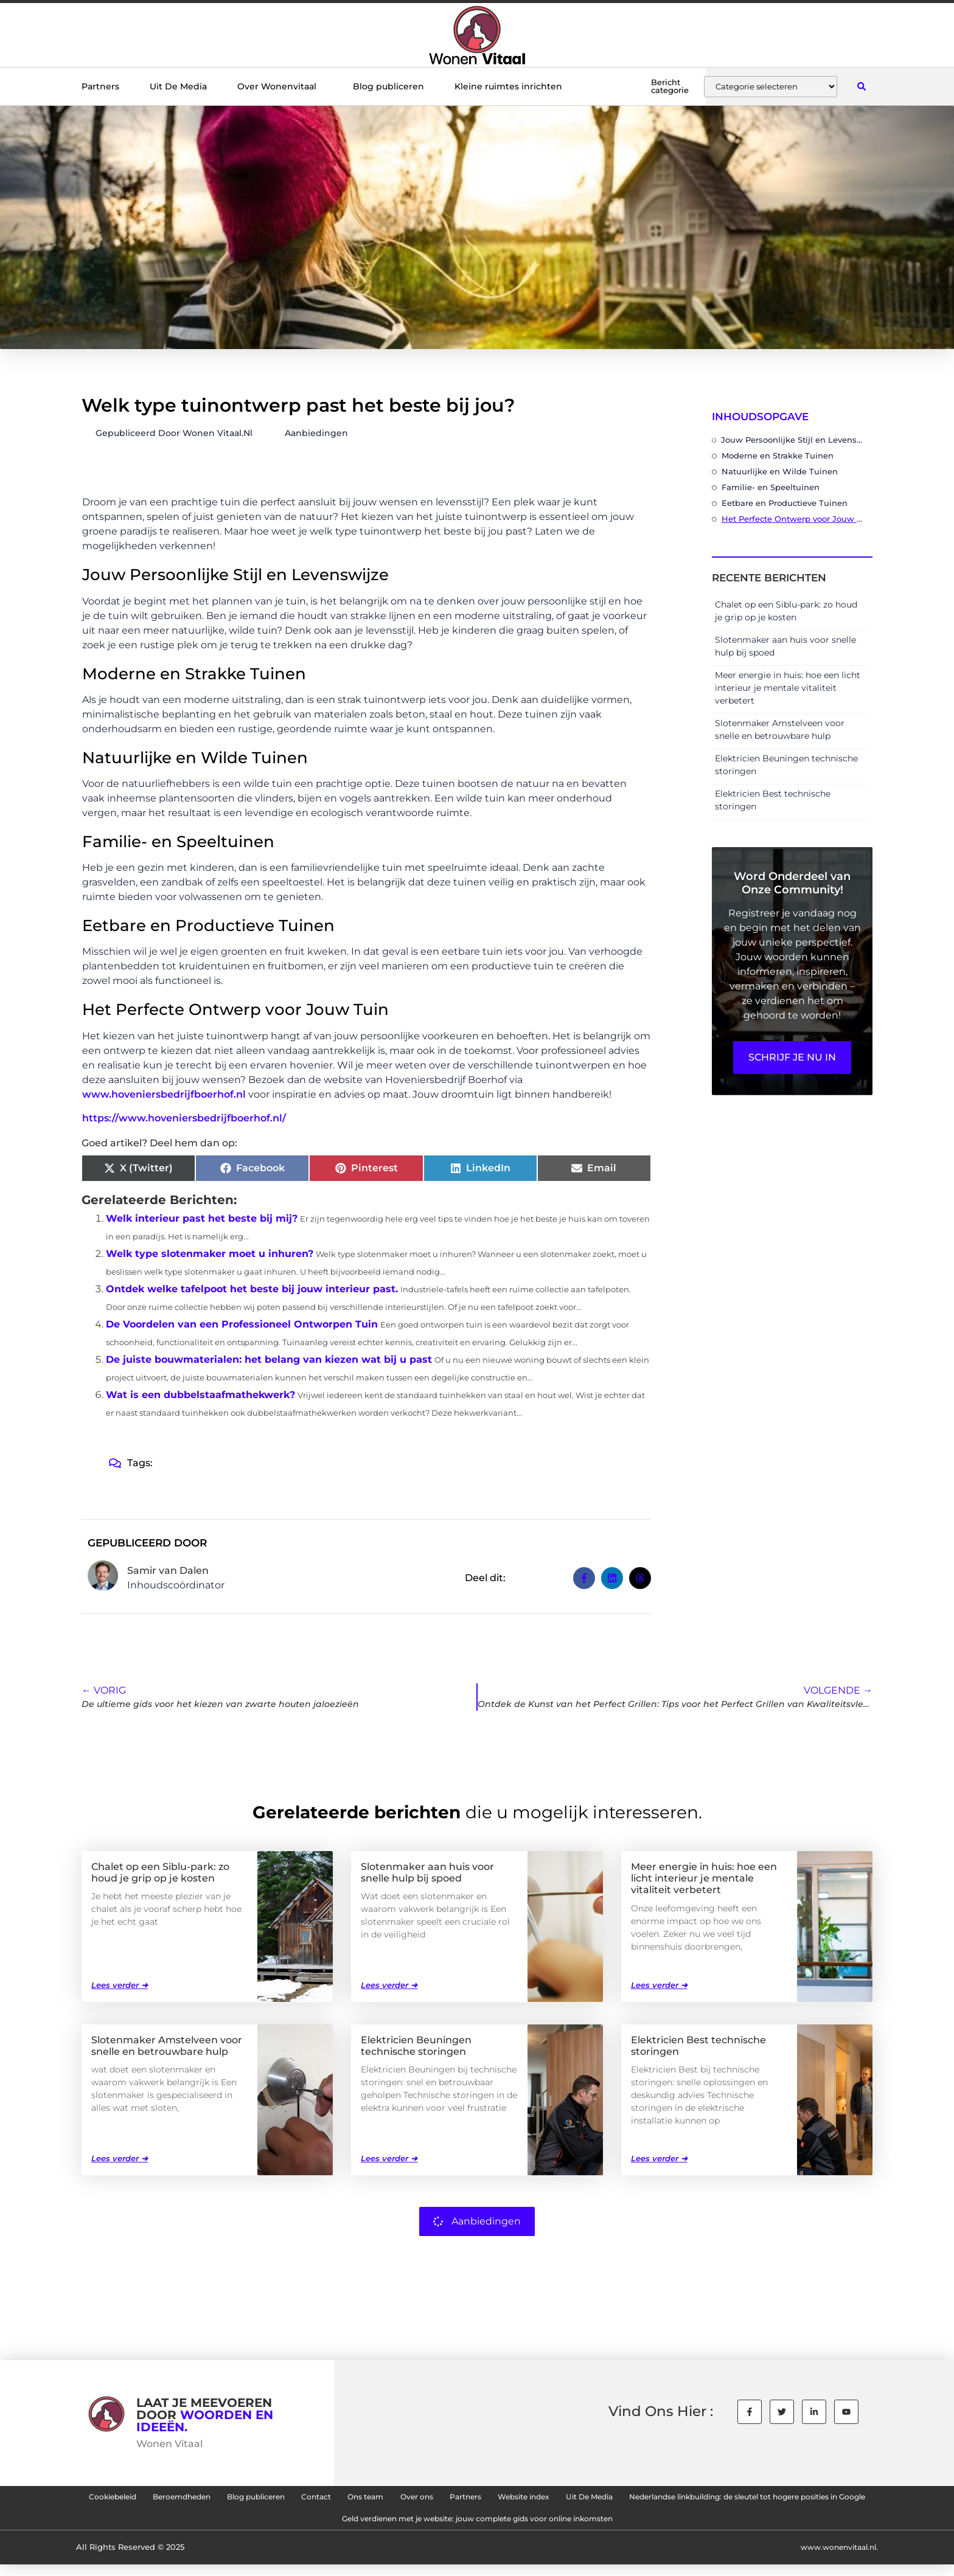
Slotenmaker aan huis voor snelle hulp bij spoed (427, 1871)
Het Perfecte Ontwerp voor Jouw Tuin (794, 519)
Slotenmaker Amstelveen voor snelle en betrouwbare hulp (166, 2045)
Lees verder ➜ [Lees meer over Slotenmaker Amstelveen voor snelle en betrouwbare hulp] (119, 2157)
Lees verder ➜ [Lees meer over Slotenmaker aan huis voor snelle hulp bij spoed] (389, 1984)
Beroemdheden (259, 2499)
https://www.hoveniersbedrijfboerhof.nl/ (184, 1118)
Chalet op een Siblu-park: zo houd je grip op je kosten (160, 1871)
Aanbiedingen (316, 433)
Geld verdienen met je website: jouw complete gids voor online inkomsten (635, 2527)
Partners (100, 86)
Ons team (495, 2499)
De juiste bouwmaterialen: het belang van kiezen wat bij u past (269, 1359)
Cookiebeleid (170, 2499)
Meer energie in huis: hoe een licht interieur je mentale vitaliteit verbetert (787, 688)
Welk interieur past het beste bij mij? (202, 1218)
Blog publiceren (388, 86)
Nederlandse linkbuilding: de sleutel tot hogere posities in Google (299, 2527)
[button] (861, 86)
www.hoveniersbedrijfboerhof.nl (164, 1094)
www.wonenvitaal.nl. (835, 2559)
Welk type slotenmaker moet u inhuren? (209, 1253)
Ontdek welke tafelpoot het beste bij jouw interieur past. (252, 1289)
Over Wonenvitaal (279, 86)
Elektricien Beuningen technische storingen (416, 2045)
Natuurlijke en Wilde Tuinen (780, 471)
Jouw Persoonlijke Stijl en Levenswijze (793, 440)
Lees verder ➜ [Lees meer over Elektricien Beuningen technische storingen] (389, 2157)
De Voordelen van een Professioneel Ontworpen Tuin (242, 1324)
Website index (699, 2499)
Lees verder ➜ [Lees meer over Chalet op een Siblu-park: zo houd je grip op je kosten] (119, 1984)
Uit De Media (178, 86)
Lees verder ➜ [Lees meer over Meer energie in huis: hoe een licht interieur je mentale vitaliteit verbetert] (659, 1984)
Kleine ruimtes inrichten (508, 86)
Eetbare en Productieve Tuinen (785, 503)
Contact (432, 2499)
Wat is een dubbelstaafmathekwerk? (200, 1395)
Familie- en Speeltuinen (771, 487)
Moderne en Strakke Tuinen (778, 455)
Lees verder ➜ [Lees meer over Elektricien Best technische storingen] (659, 2157)
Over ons (561, 2499)
